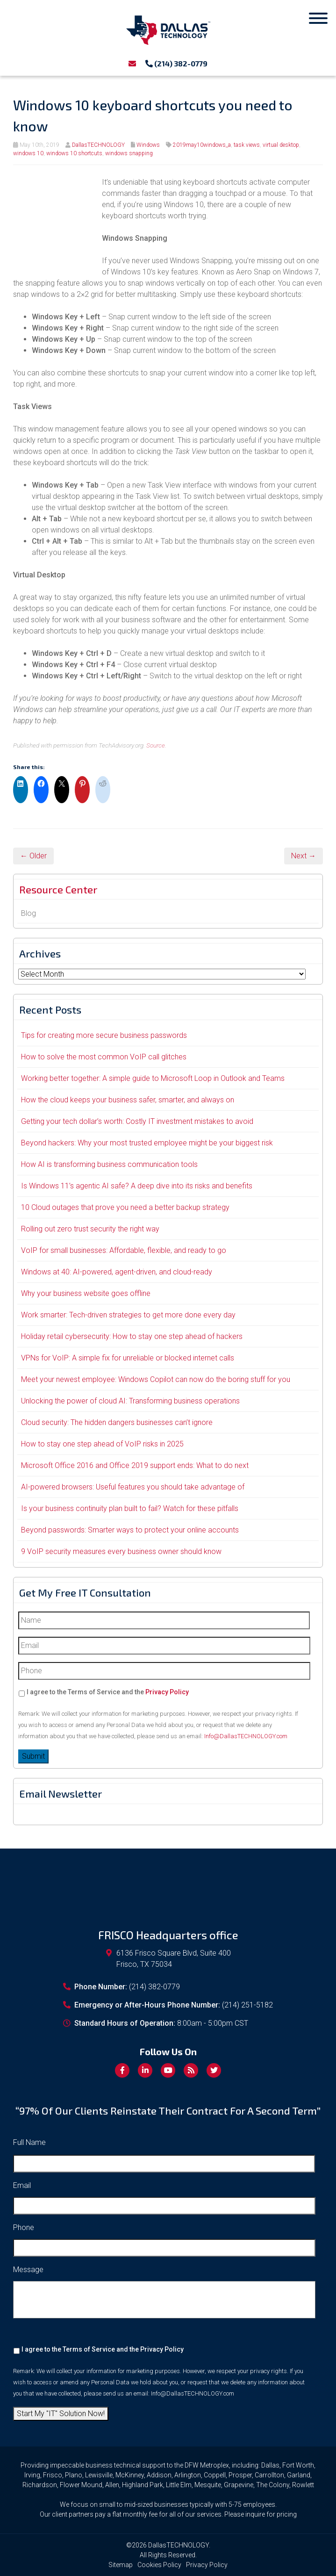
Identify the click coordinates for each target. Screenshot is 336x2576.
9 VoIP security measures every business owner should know (121, 1551)
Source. (156, 745)
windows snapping (129, 153)
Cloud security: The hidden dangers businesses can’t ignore (117, 1422)
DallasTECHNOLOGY (98, 145)
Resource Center (58, 889)
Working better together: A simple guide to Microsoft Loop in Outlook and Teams (153, 1078)
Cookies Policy (159, 2565)
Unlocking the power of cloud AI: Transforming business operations (130, 1400)
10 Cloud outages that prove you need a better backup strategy (125, 1207)
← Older (33, 855)
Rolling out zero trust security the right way (90, 1228)
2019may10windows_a (202, 145)
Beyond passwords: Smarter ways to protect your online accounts (130, 1529)
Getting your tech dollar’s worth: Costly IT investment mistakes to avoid (137, 1121)
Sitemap (120, 2565)
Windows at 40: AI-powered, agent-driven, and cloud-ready (116, 1271)
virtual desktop (281, 145)
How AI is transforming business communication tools (109, 1164)
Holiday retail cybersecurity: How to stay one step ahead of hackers (132, 1336)
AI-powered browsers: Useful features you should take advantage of (132, 1486)
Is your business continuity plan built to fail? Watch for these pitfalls (129, 1508)
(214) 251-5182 (247, 2004)
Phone (23, 2227)
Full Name (29, 2142)
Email (22, 2185)
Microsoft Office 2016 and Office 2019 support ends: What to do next (135, 1465)
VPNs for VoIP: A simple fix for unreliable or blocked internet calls (127, 1357)
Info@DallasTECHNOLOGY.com (245, 1736)
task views (247, 145)
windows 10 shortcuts (74, 153)
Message (28, 2269)
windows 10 (28, 153)
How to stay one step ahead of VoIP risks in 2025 (102, 1443)
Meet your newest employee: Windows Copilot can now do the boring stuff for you (155, 1379)
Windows (148, 145)
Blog (28, 913)
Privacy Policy (167, 1692)
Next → (303, 855)
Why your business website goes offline (85, 1293)
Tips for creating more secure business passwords (104, 1035)
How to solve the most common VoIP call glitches (103, 1056)
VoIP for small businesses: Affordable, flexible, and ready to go (123, 1250)
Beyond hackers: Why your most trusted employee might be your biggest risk (147, 1142)
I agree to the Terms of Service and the (108, 1692)
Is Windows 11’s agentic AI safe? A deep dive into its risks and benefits (136, 1185)
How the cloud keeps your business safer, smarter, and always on (127, 1099)
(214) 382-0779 (176, 63)
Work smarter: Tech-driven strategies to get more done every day (128, 1314)
